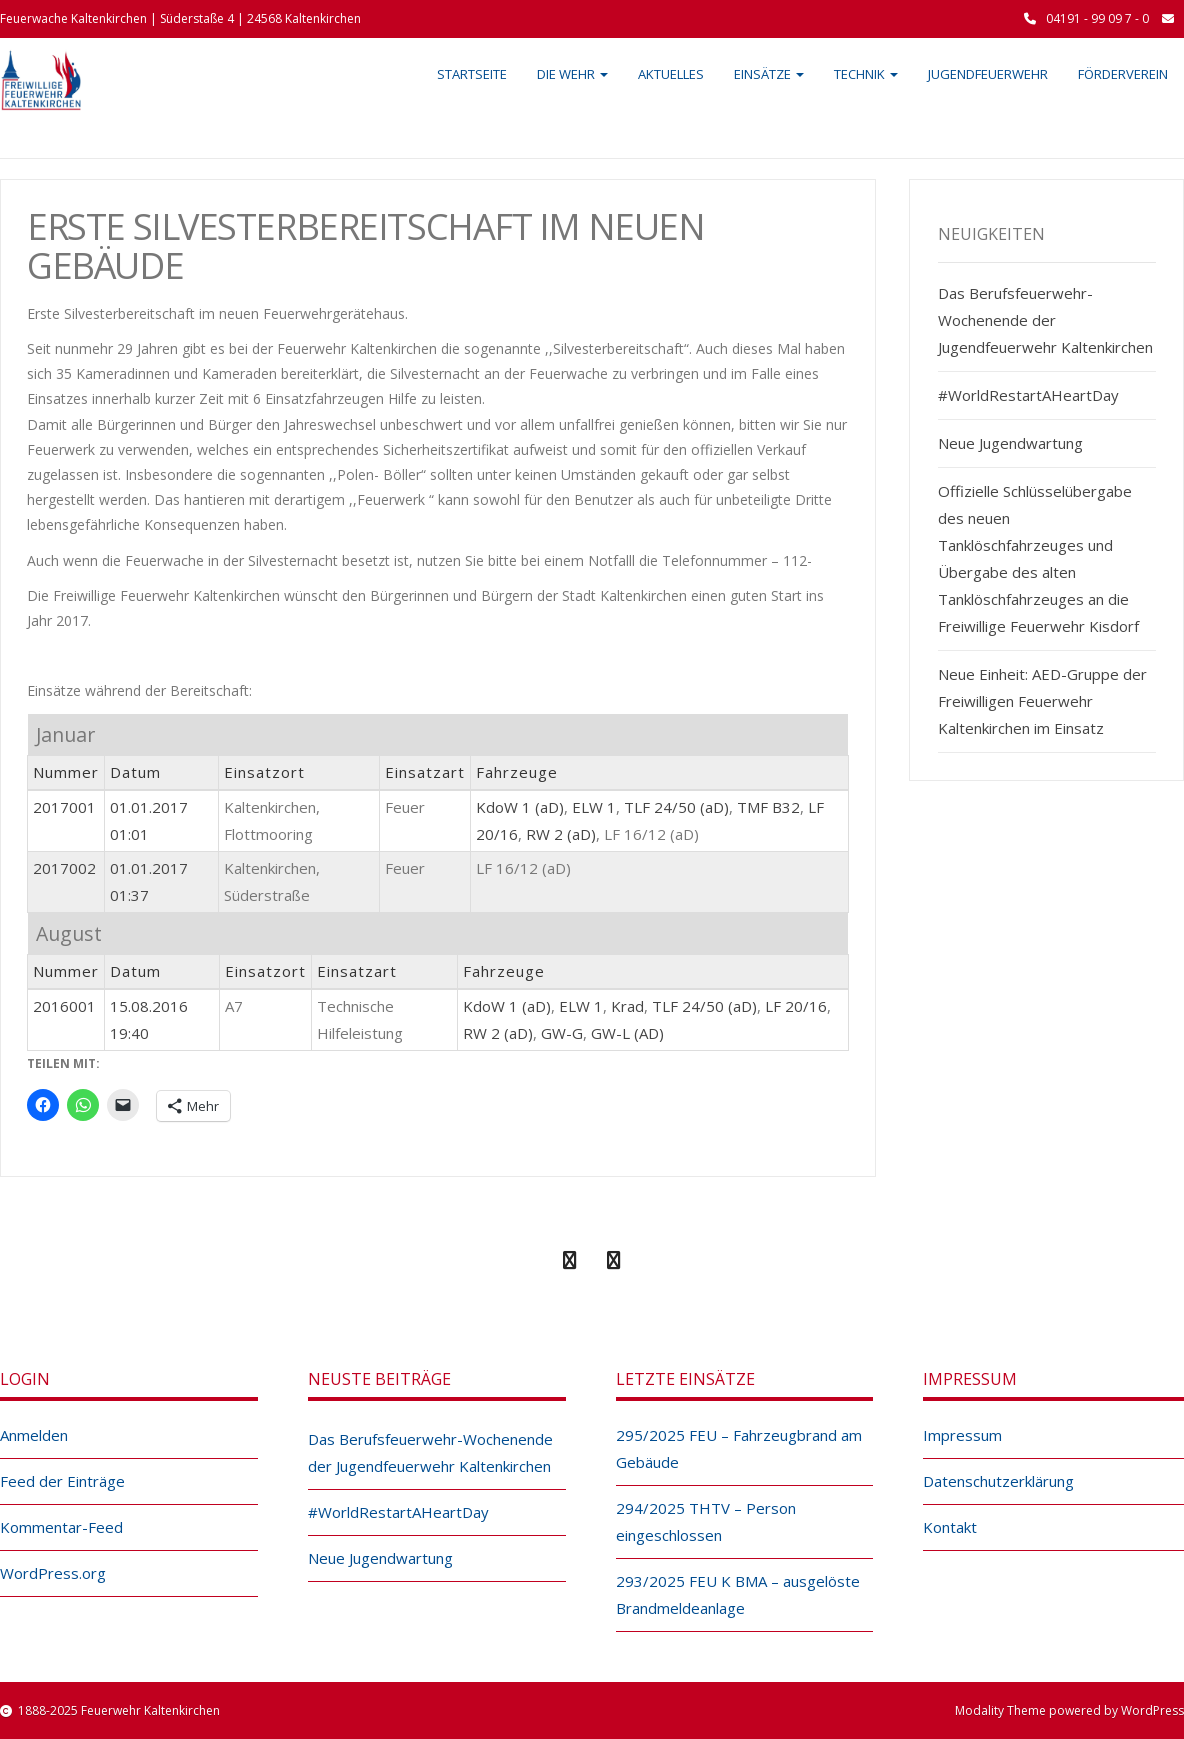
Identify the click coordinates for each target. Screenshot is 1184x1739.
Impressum (962, 1435)
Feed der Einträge (62, 1481)
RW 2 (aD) (561, 834)
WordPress (1152, 1710)
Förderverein (1123, 74)
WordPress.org (53, 1573)
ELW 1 (594, 807)
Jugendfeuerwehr (988, 74)
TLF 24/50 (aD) (676, 807)
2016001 (64, 1006)
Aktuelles (671, 74)
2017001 (64, 807)
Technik (866, 74)
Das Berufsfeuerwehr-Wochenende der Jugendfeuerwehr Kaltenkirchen (1045, 320)
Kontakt (950, 1527)
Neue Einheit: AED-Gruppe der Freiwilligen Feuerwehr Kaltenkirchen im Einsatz (1042, 701)
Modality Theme (1000, 1710)
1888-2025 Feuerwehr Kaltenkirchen (119, 1710)
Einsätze (769, 74)
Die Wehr (572, 74)
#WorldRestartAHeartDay (1028, 395)
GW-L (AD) (627, 1033)
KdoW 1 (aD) (520, 807)
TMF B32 (768, 807)
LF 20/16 (796, 1006)
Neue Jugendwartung (1010, 443)
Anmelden (34, 1435)
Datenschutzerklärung (998, 1481)
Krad (627, 1006)
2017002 (64, 868)
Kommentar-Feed (61, 1527)
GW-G (562, 1033)
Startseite (472, 74)
